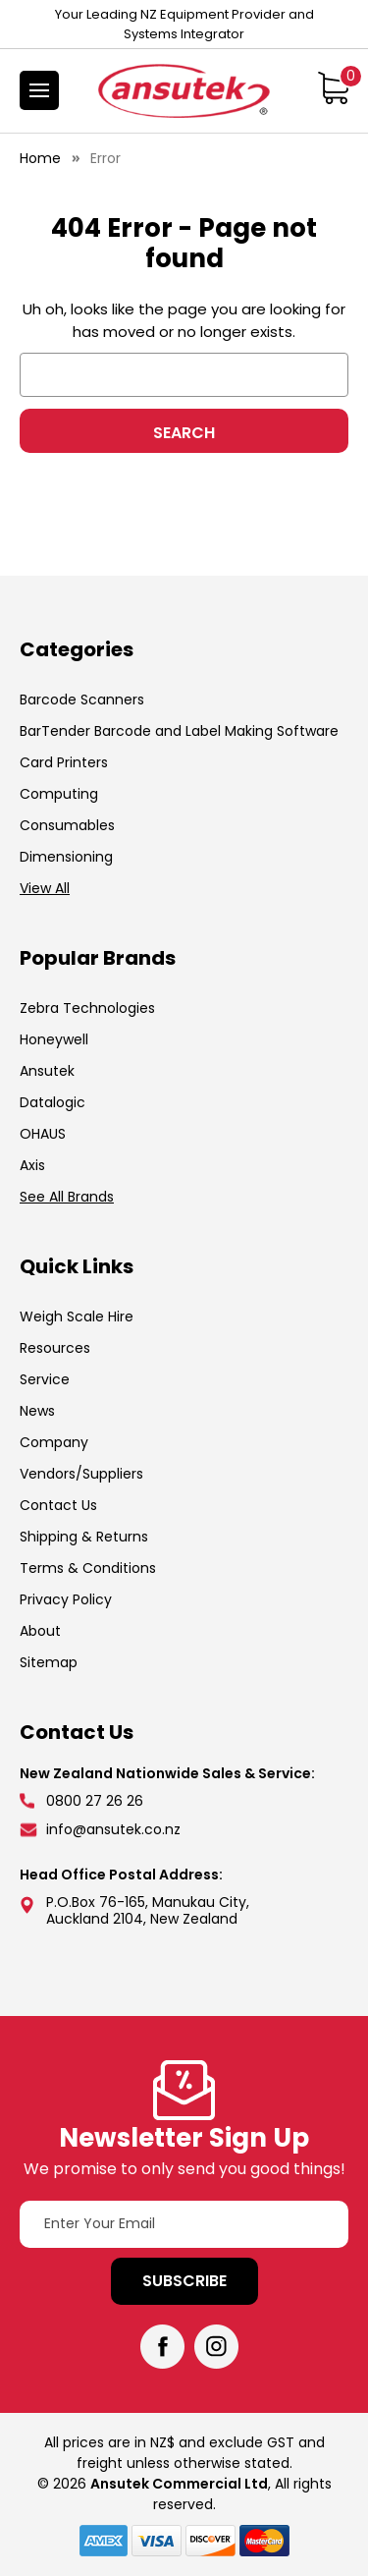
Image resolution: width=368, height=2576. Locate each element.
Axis (32, 1165)
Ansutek (47, 1071)
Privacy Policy (66, 1599)
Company (54, 1442)
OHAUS (43, 1134)
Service (45, 1379)
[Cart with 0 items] (333, 87)
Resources (55, 1348)
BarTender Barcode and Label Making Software (179, 731)
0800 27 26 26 (94, 1801)
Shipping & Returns (84, 1536)
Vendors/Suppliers (81, 1474)
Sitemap (49, 1662)
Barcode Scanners (82, 699)
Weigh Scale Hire (76, 1316)
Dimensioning (66, 857)
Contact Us (58, 1505)
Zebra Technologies (87, 1008)
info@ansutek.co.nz (113, 1829)
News (37, 1411)
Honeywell (54, 1039)
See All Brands (67, 1196)
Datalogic (52, 1102)
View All (45, 888)
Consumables (67, 825)
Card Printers (64, 762)
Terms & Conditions (88, 1568)
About (40, 1631)
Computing (59, 794)
